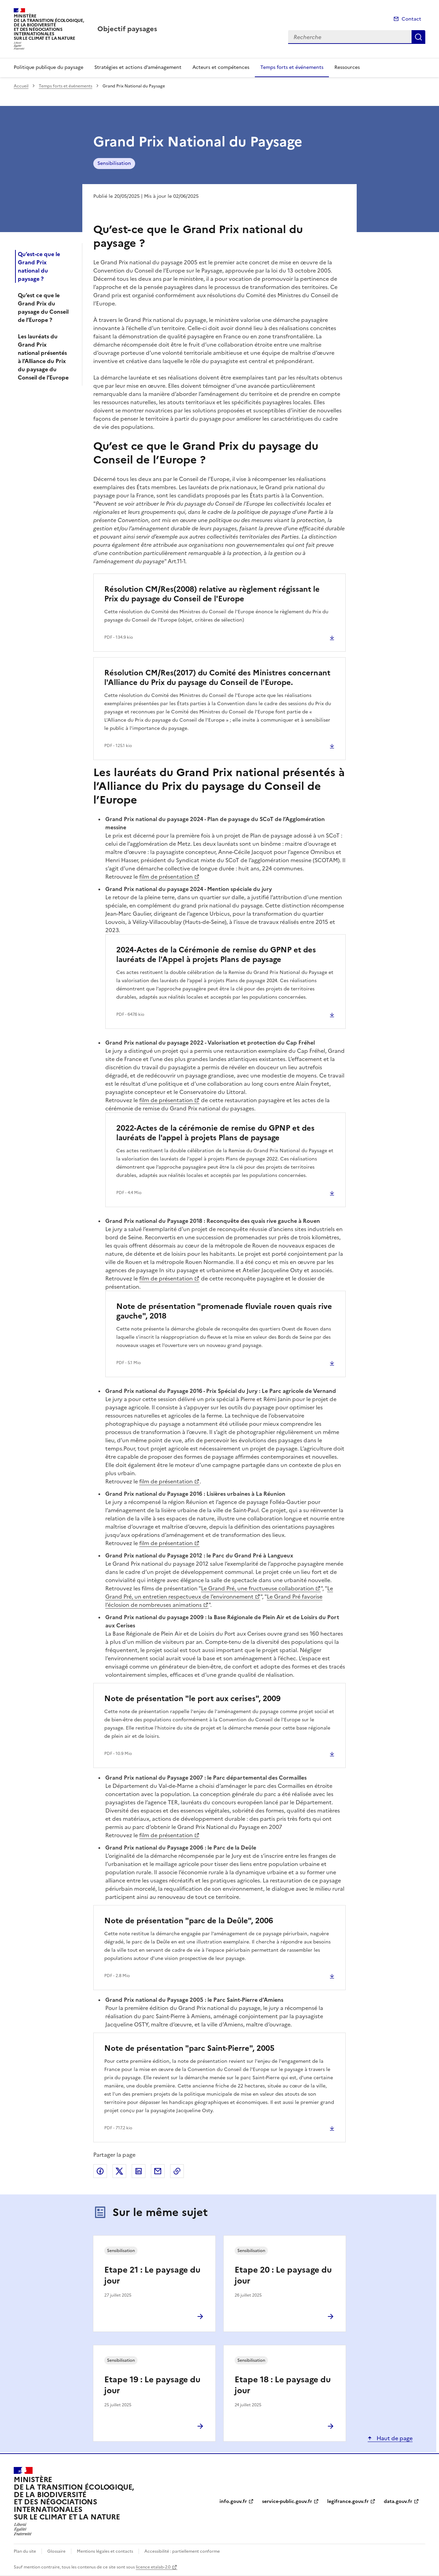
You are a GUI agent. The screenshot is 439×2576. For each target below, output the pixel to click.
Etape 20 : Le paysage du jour (283, 2275)
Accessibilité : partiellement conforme (182, 2551)
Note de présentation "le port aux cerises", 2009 (192, 1698)
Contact (411, 19)
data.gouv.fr (398, 2501)
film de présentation (166, 876)
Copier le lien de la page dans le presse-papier (177, 2171)
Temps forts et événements (291, 67)
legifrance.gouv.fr (348, 2501)
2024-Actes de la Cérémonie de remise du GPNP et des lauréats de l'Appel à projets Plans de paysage (216, 954)
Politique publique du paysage (48, 67)
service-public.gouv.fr (287, 2501)
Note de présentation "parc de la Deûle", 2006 (188, 1920)
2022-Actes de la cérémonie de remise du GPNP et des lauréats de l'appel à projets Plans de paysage (215, 1132)
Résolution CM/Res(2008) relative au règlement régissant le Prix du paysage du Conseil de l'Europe (212, 593)
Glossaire (56, 2551)
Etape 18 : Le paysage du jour (283, 2385)
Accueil (21, 86)
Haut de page (394, 2438)
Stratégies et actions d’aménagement (137, 67)
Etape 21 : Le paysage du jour (152, 2275)
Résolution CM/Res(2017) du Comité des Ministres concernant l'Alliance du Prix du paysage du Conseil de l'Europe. (217, 677)
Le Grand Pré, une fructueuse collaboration (257, 1588)
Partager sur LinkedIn (138, 2171)
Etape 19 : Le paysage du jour (152, 2385)
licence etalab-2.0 (153, 2567)
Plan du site (25, 2551)
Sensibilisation (114, 163)
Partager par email (158, 2171)
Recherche (418, 37)
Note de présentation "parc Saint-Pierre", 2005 (189, 2048)
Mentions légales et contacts (105, 2551)
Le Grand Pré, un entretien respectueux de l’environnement (219, 1592)
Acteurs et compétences (220, 67)
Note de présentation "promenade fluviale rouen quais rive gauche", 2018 (224, 1311)
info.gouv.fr (233, 2501)
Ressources (347, 67)
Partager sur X (119, 2171)
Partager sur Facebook (100, 2171)
